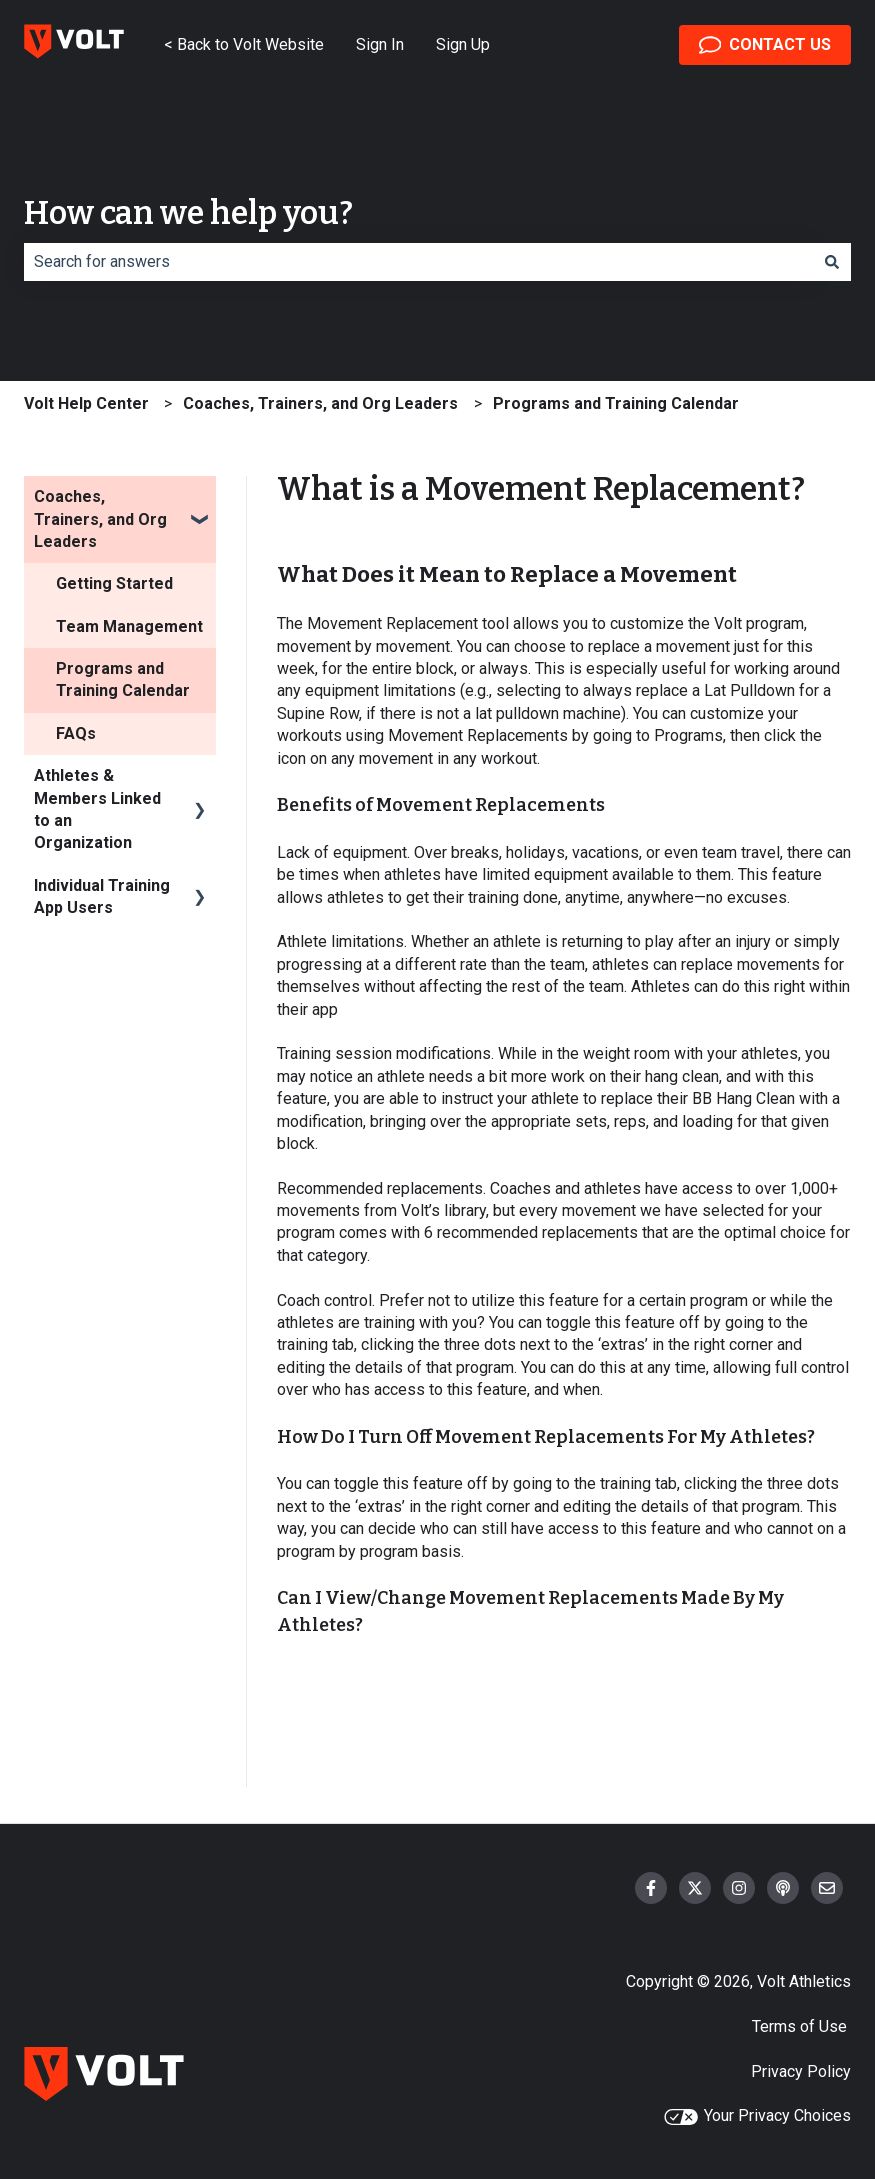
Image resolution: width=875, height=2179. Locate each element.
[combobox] (418, 262)
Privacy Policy (801, 2071)
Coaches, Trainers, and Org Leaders (320, 403)
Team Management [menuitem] (129, 626)
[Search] (832, 262)
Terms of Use (801, 2026)
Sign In (380, 44)
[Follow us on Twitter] (695, 1888)
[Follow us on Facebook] (651, 1888)
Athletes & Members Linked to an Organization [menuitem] (97, 809)
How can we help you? (188, 213)
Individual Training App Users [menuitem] (102, 896)
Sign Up (463, 44)
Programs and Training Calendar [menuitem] (123, 679)
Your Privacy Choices (757, 2115)
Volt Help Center (86, 403)
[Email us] (827, 1888)
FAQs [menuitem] (76, 733)
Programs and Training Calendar (616, 403)
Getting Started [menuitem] (114, 583)
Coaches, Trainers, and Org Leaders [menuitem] (100, 519)
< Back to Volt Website (244, 44)
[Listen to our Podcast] (783, 1888)
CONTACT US (765, 45)
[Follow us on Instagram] (739, 1888)
